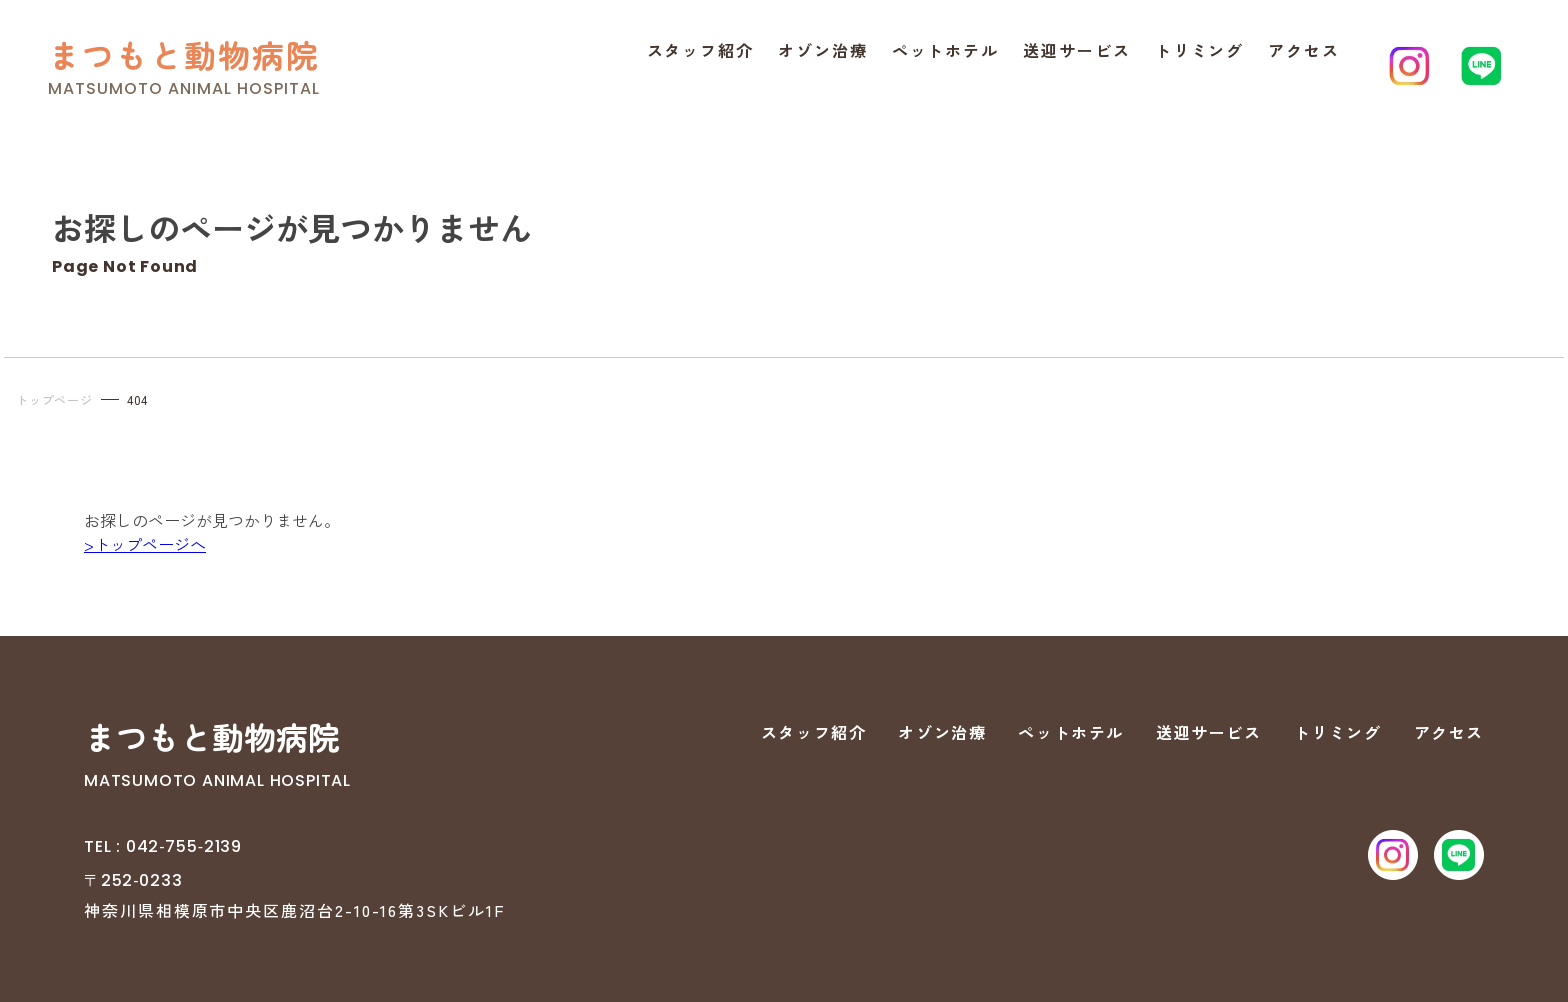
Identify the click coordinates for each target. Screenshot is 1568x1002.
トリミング (1200, 50)
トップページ (54, 399)
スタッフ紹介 (701, 50)
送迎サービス (1077, 50)
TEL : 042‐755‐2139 (163, 846)
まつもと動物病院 (184, 54)
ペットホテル (946, 50)
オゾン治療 (823, 50)
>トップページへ (145, 544)
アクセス (1304, 50)
